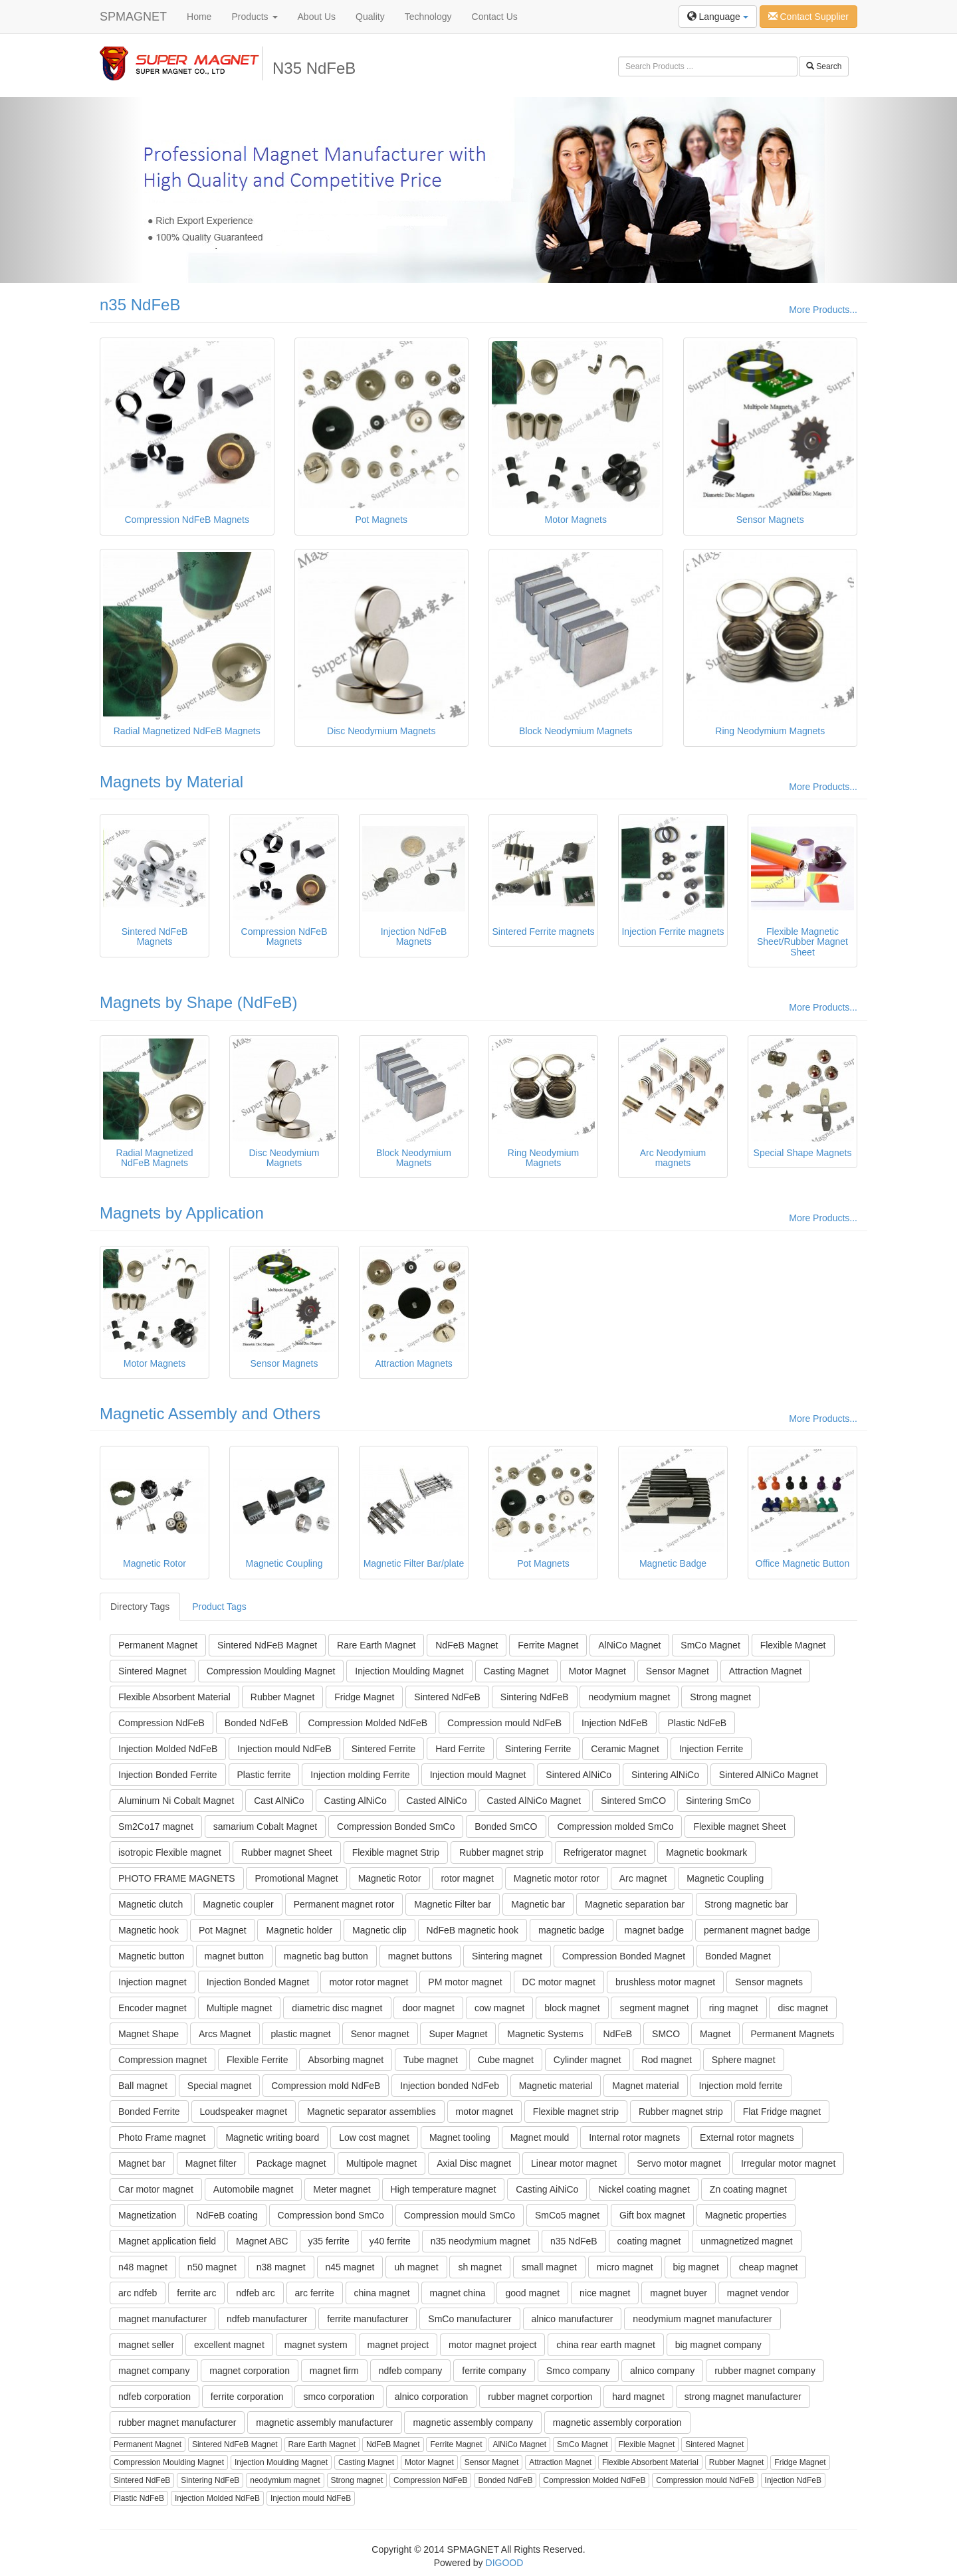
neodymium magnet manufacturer (702, 2319)
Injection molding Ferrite (359, 1774)
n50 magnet (212, 2267)
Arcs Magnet (225, 2034)
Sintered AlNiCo (578, 1774)
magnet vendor (758, 2293)
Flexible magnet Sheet (739, 1826)
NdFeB (618, 2034)
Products (254, 16)
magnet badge (655, 1930)
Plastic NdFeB (696, 1723)
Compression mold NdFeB (325, 2085)
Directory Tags (139, 1606)
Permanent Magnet (157, 1645)
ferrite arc (196, 2293)
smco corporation (338, 2396)
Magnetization (147, 2215)
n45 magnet (350, 2267)
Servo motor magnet (679, 2163)
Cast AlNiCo (279, 1800)
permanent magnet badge (757, 1930)
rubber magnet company (764, 2370)
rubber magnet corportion (540, 2396)
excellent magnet (229, 2344)
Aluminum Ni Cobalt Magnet (176, 1800)
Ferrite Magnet (548, 1645)
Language (717, 16)
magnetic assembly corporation (617, 2422)
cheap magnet (768, 2267)
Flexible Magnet (793, 1645)
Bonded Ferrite (149, 2111)
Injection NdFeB (615, 1723)
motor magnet (484, 2111)
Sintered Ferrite (383, 1748)
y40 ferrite (390, 2241)
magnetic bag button (326, 1956)
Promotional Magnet (296, 1878)
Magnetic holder (299, 1930)
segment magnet (654, 2008)
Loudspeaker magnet (244, 2111)
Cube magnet (506, 2059)
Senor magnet (380, 2034)
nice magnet (605, 2293)
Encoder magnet (152, 2008)
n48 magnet (142, 2267)
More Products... (823, 309)
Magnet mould (540, 2137)
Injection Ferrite (711, 1748)
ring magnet (733, 2008)
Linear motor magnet (574, 2163)
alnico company (662, 2370)
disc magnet (802, 2008)
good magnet (532, 2293)
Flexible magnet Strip (396, 1852)
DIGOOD (505, 2562)
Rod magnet (666, 2059)
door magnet (428, 2008)
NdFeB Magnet (466, 1645)
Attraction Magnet (765, 1671)
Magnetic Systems (545, 2034)
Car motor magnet (155, 2189)
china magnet (382, 2293)
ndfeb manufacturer (267, 2319)
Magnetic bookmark (706, 1852)
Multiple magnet (239, 2008)
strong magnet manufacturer (743, 2396)
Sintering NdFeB (534, 1697)
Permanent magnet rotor (344, 1904)
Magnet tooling (459, 2137)
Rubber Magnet (283, 1697)
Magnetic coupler (238, 1904)
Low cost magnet (374, 2137)
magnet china (458, 2293)
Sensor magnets (769, 1982)
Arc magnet (643, 1878)
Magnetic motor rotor (556, 1878)
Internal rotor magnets (634, 2137)
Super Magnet (458, 2034)
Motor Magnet (597, 1671)
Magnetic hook (148, 1930)
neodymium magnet (629, 1697)
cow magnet (499, 2008)
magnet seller (146, 2344)
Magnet (715, 2034)
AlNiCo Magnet (629, 1645)
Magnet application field (167, 2241)
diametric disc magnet (337, 2008)
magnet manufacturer (162, 2319)
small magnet (549, 2267)
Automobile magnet (253, 2189)
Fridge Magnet (364, 1697)
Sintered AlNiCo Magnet (768, 1774)
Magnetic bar (538, 1904)
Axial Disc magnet (474, 2163)
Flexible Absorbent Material (174, 1697)
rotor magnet (467, 1878)
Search (823, 66)
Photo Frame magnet (162, 2137)
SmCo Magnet (710, 1645)
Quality (370, 16)
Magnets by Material (171, 782)
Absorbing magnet (345, 2059)
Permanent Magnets (793, 2034)
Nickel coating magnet (644, 2189)
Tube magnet (430, 2059)
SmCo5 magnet (567, 2215)
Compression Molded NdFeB (367, 1723)
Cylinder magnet (587, 2059)
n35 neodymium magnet (480, 2241)
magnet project (398, 2344)
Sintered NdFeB (447, 1697)
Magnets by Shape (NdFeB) (198, 1002)
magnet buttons (420, 1956)
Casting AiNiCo (547, 2189)
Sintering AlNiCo (665, 1774)
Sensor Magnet (677, 1671)
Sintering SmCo (718, 1800)
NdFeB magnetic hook (473, 1930)
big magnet (696, 2267)
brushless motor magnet (665, 1982)
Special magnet (219, 2085)
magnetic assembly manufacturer (324, 2422)
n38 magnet (281, 2267)
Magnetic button (151, 1956)
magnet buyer (678, 2293)
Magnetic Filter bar (452, 1904)
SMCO (666, 2034)
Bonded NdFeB (256, 1723)
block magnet (571, 2008)
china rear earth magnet (605, 2344)
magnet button (235, 1956)
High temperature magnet (443, 2189)
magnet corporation (249, 2370)
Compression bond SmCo (331, 2215)
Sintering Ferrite (538, 1748)
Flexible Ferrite (257, 2059)
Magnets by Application (182, 1213)
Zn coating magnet (748, 2189)
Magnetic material (556, 2085)
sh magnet (479, 2267)
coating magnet (649, 2241)
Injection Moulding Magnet (409, 1671)
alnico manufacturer (572, 2319)
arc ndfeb (137, 2293)
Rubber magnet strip (501, 1852)
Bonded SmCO (506, 1826)
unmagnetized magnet (746, 2241)
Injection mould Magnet (478, 1774)
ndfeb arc (255, 2293)
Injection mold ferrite (741, 2085)
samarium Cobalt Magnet (265, 1826)
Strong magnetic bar (746, 1904)
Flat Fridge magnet (782, 2111)
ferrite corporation (247, 2396)
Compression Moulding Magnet (271, 1671)
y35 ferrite (329, 2241)
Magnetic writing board (272, 2137)
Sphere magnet (744, 2059)
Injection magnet (152, 1982)
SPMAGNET (133, 16)
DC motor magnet (558, 1982)
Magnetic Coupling (725, 1878)
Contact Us (495, 16)
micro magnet (625, 2267)
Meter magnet (341, 2189)
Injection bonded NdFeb (449, 2085)
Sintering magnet (507, 1956)
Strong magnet (720, 1697)
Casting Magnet (516, 1671)
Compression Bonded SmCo (396, 1826)
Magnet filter (211, 2163)
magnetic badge (571, 1930)
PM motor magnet (465, 1982)
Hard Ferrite (460, 1748)
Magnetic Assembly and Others (210, 1414)
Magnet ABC (262, 2241)
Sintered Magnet (152, 1671)
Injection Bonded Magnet (258, 1982)
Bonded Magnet (738, 1956)
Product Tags (219, 1606)
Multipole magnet (381, 2163)
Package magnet (291, 2163)
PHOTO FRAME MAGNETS (176, 1878)
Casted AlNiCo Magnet (534, 1800)
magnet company (153, 2370)
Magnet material (645, 2085)
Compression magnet (162, 2059)
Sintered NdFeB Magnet (267, 1645)
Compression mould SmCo (459, 2215)
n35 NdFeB (140, 305)
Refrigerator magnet (605, 1852)
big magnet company (718, 2344)
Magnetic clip (379, 1930)
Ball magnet (142, 2085)
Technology (428, 16)
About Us (317, 16)
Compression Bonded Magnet (623, 1956)
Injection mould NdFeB (284, 1748)
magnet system (316, 2344)
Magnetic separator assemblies (371, 2111)
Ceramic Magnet (625, 1748)
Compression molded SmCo (615, 1826)
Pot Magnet (223, 1930)
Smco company (578, 2370)
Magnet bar (141, 2163)
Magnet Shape (148, 2034)
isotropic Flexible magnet (169, 1852)
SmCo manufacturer (469, 2319)
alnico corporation (432, 2396)
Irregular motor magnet (788, 2163)
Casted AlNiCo (437, 1800)
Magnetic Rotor (389, 1878)
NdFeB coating (227, 2215)
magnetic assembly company (473, 2422)
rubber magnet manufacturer (177, 2422)
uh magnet (416, 2267)
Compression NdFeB (161, 1723)
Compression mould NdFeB (504, 1723)
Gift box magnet (652, 2215)
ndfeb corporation (154, 2396)
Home (199, 16)
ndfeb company (411, 2370)
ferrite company (494, 2370)
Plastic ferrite (264, 1774)
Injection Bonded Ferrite (167, 1774)
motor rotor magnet (368, 1982)
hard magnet (638, 2396)
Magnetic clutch (150, 1904)
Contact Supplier (808, 16)
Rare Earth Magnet (376, 1645)
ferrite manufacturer (367, 2319)
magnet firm (334, 2370)
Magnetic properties (746, 2215)
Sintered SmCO (633, 1800)
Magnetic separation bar (635, 1904)
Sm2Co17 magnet (155, 1826)
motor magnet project (492, 2344)
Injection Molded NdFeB (167, 1748)
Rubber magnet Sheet (286, 1852)
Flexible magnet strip (576, 2111)
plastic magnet (300, 2034)
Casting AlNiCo (355, 1800)
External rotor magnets (747, 2137)
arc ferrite (314, 2293)
